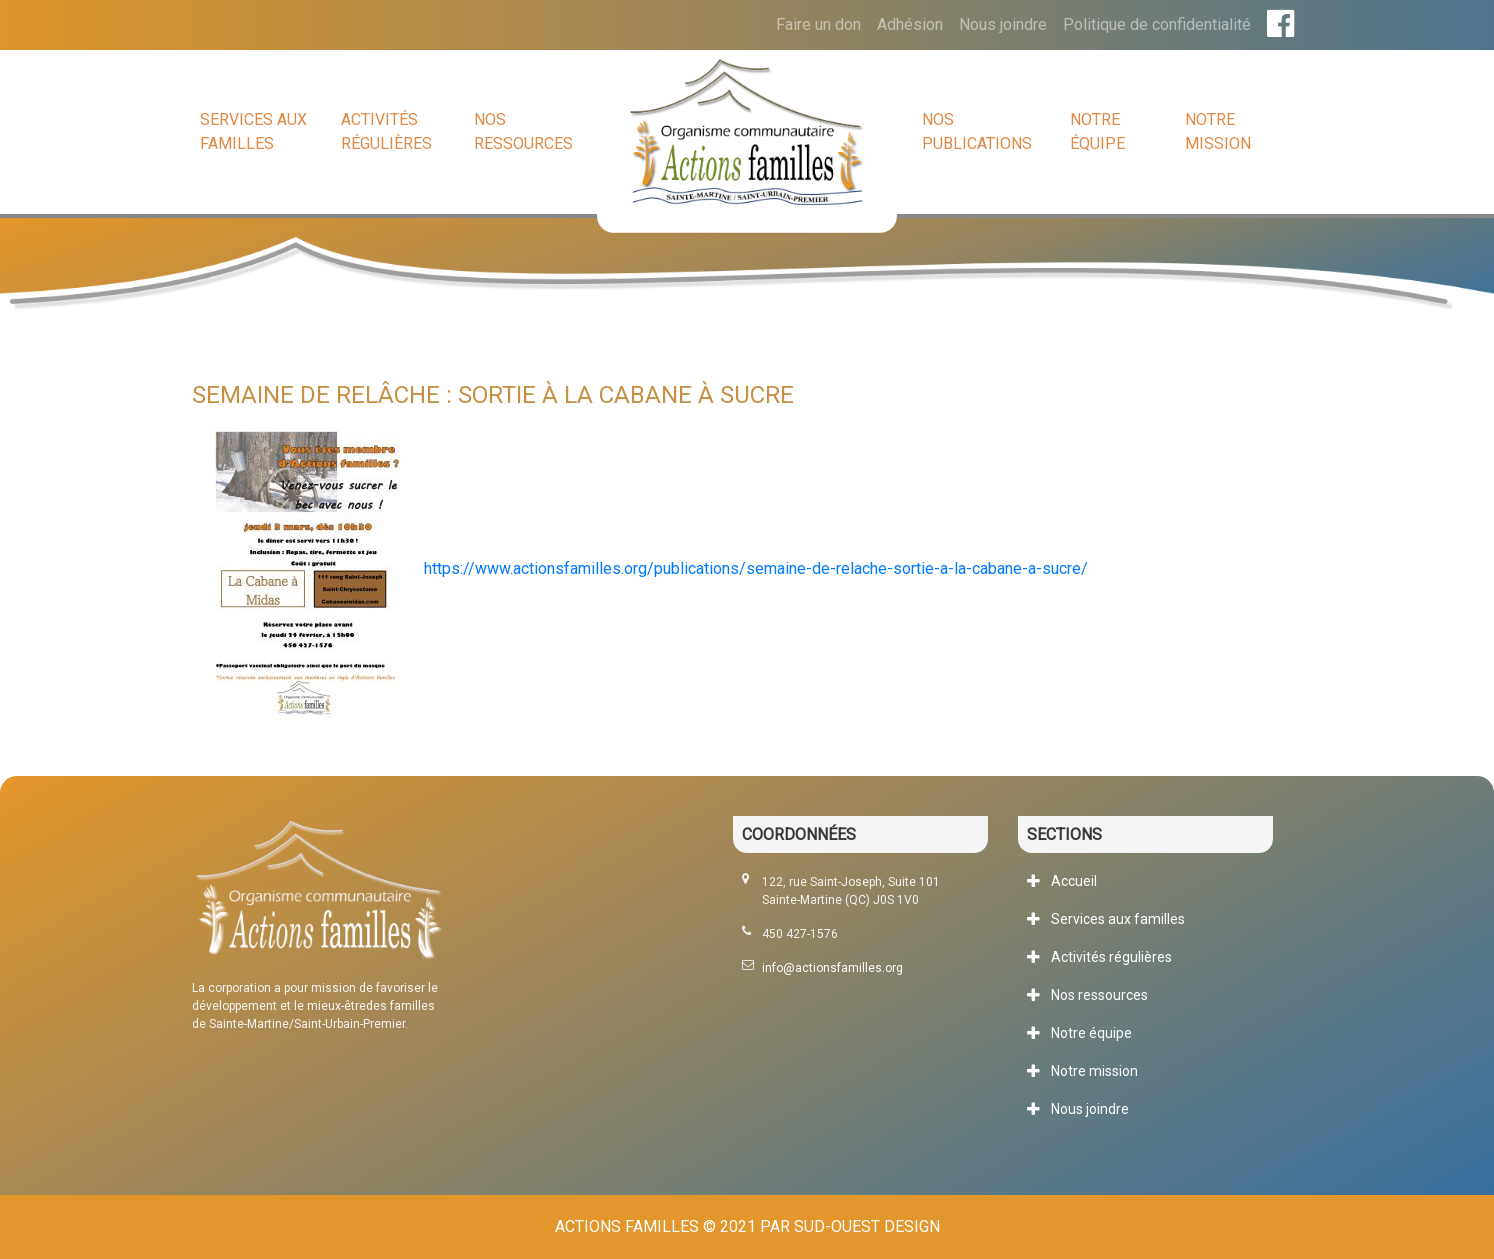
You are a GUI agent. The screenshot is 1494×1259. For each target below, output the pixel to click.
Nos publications (977, 131)
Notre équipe (1097, 131)
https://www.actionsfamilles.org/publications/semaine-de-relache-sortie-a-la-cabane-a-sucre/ (756, 568)
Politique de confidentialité (1157, 24)
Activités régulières (386, 131)
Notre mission (1218, 131)
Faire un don (818, 24)
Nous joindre (1003, 24)
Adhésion (910, 24)
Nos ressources (523, 131)
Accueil (1074, 881)
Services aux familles (253, 131)
